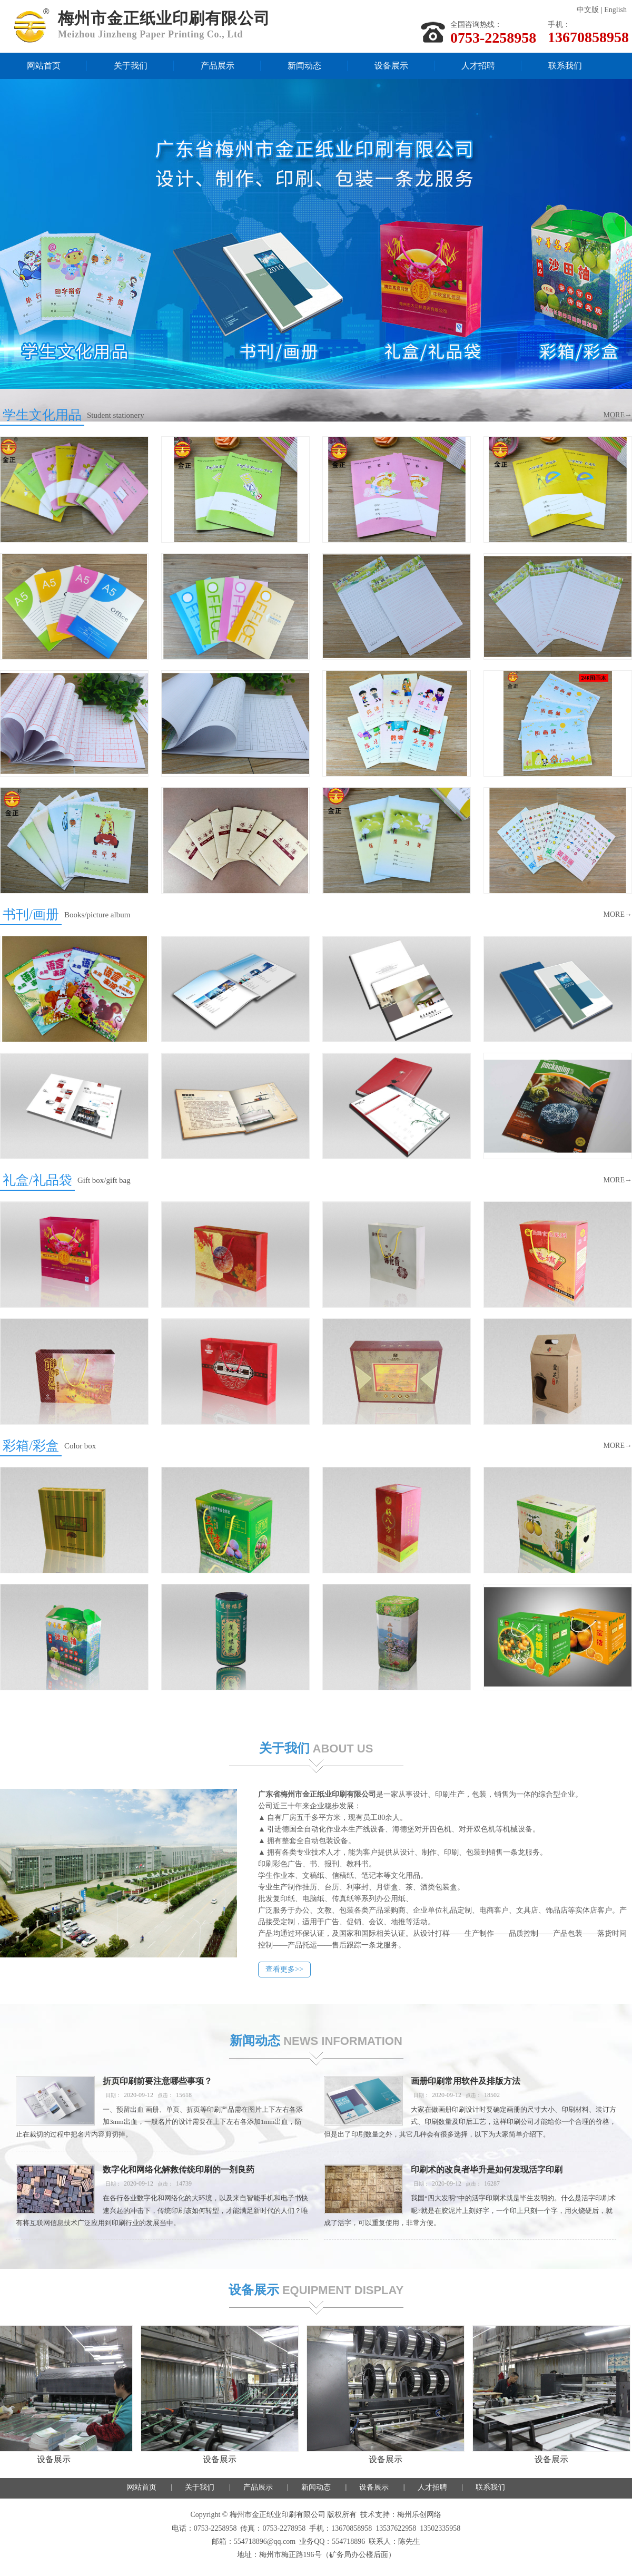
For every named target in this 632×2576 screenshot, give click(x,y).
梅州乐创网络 (419, 2515)
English (615, 10)
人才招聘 (478, 65)
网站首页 (44, 65)
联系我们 (565, 65)
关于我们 (130, 65)
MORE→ (618, 413)
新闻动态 (304, 65)
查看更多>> (445, 1969)
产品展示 (217, 65)
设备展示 (391, 65)
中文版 (588, 10)
